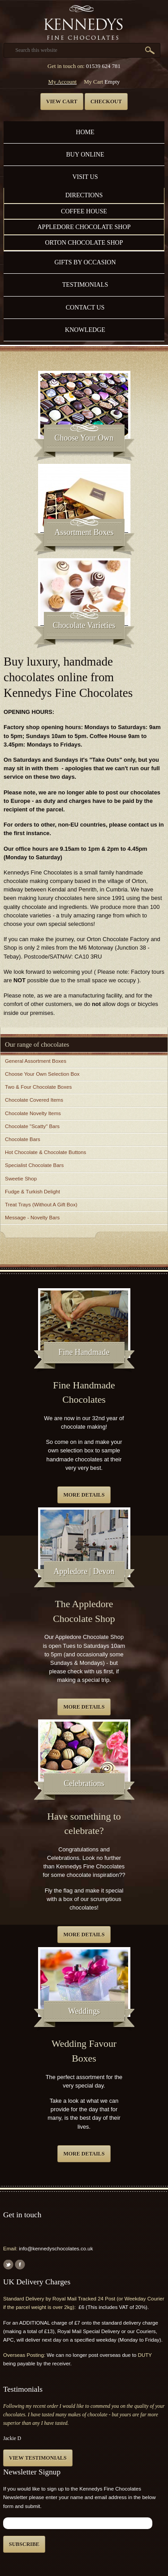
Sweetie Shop (21, 1178)
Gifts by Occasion (85, 262)
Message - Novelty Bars (32, 1217)
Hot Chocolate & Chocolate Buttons (45, 1152)
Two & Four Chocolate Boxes (38, 1087)
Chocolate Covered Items (34, 1100)
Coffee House (84, 211)
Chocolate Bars (22, 1139)
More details (83, 1495)
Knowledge (85, 329)
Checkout (106, 101)
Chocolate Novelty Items (33, 1113)
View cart (62, 101)
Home (85, 132)
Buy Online (85, 154)
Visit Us (85, 176)
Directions (84, 195)
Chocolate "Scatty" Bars (32, 1126)
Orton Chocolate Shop (84, 242)
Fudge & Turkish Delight (32, 1191)
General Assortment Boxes (35, 1061)
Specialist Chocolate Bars (34, 1165)
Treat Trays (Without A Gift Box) (41, 1204)
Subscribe (24, 2544)
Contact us (85, 307)
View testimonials (38, 2458)
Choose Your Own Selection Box (42, 1074)
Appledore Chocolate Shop (83, 226)
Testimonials (85, 284)
